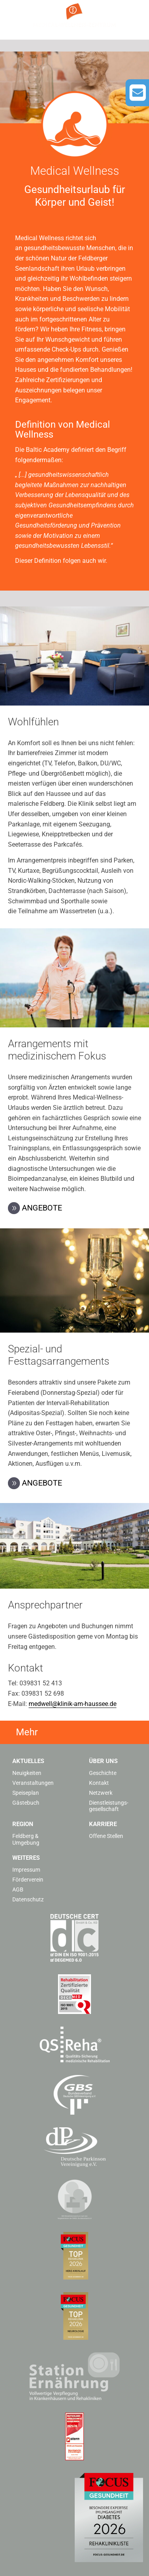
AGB (17, 1889)
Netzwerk (100, 1793)
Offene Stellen (106, 1836)
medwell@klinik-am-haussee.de (72, 1704)
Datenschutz (28, 1899)
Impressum (26, 1870)
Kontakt (99, 1783)
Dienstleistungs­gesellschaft (108, 1806)
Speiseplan (25, 1793)
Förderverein (27, 1879)
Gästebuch (25, 1803)
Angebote (42, 1207)
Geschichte (102, 1773)
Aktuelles (28, 1761)
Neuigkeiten (26, 1773)
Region (22, 1824)
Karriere (103, 1824)
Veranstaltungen (33, 1783)
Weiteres (26, 1857)
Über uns (103, 1761)
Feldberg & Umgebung (25, 1839)
